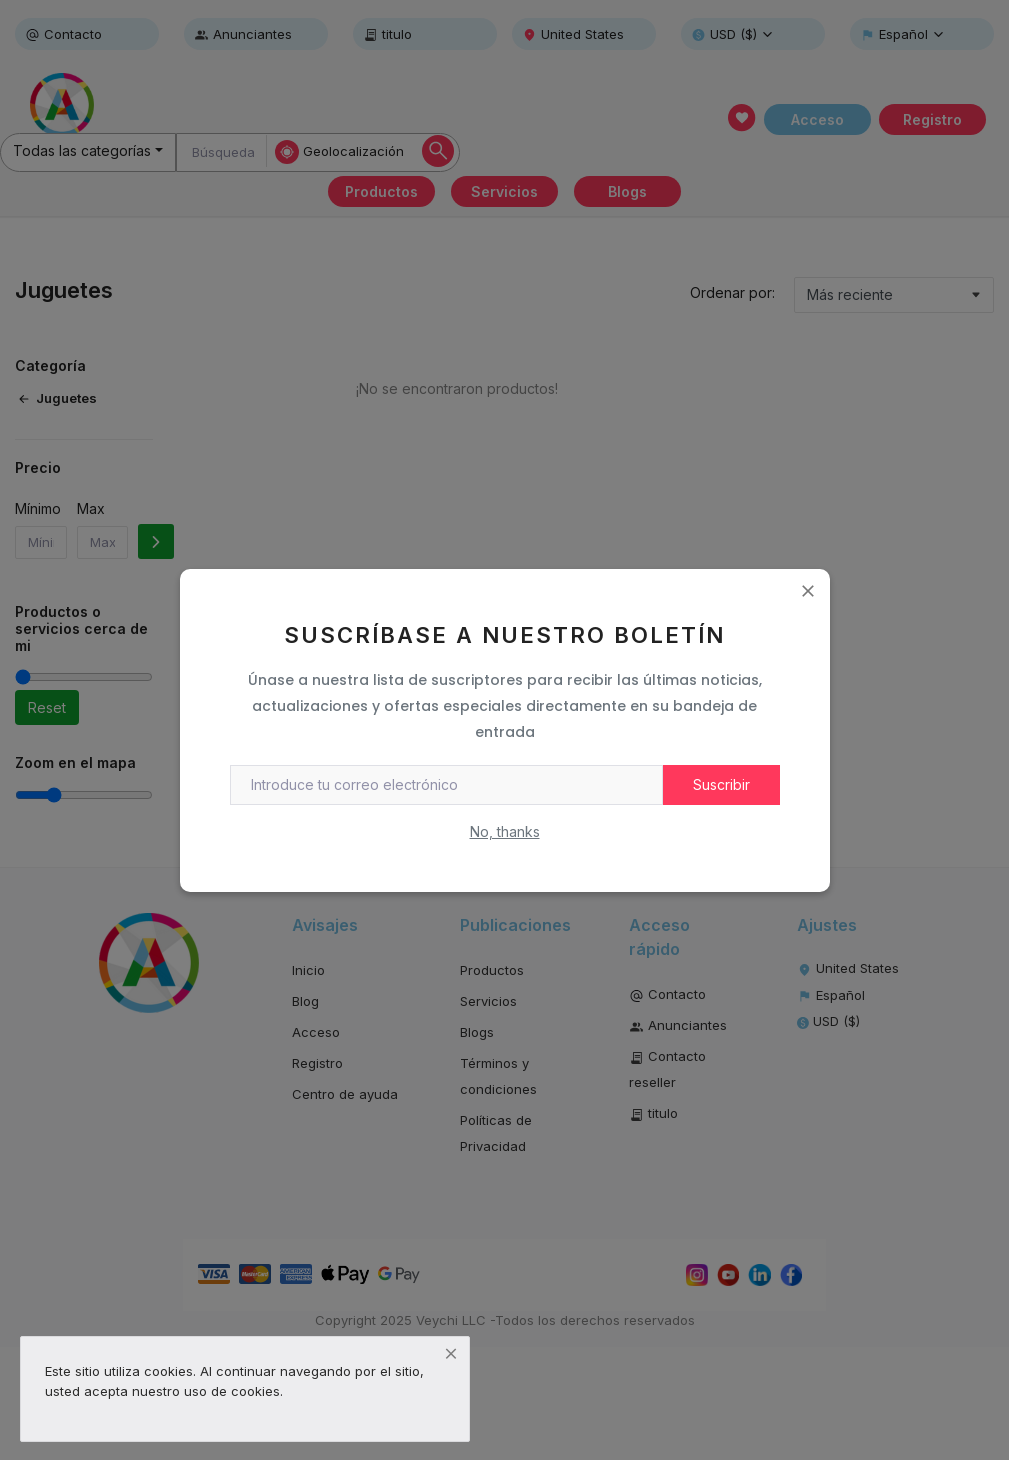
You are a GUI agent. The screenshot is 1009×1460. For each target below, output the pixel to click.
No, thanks (505, 831)
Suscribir (721, 784)
